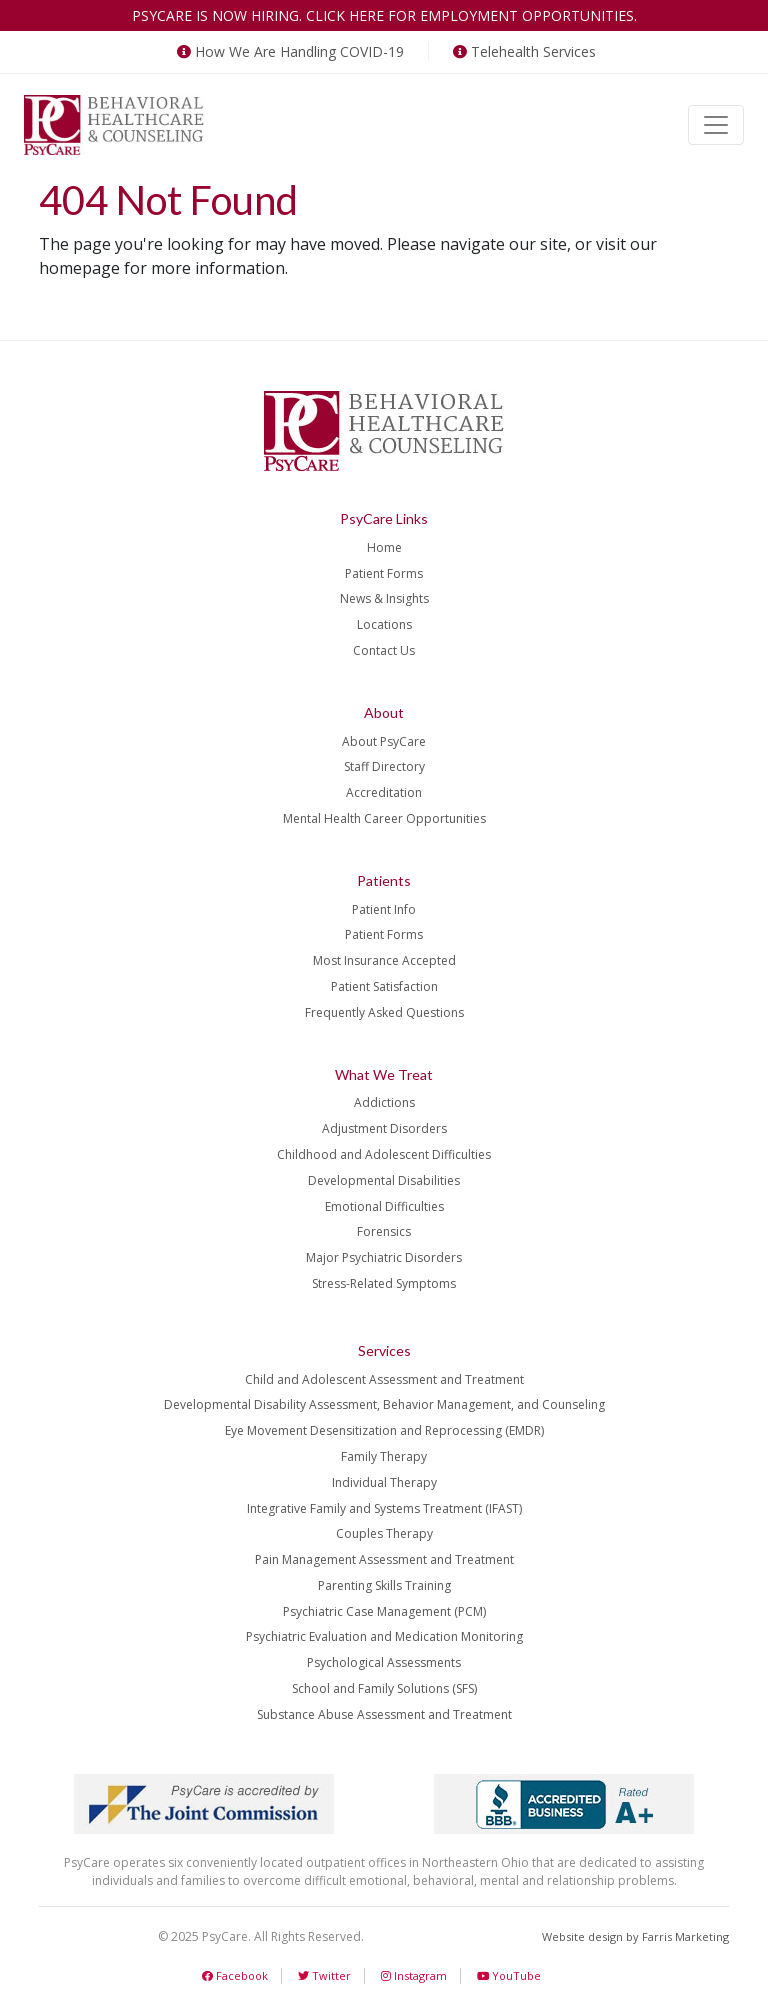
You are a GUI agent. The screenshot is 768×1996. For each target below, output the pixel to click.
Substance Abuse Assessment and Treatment (384, 1714)
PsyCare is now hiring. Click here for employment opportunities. (384, 15)
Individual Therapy (384, 1482)
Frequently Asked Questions (384, 1012)
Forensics (384, 1231)
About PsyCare (384, 741)
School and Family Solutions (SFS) (384, 1688)
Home (384, 547)
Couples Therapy (384, 1533)
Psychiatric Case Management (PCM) (384, 1611)
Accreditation (384, 792)
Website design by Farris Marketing (635, 1936)
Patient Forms (384, 573)
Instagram (414, 1975)
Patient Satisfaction (384, 986)
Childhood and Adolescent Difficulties (384, 1154)
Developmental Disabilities (384, 1180)
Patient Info (384, 909)
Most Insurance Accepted (384, 960)
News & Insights (384, 598)
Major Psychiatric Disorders (384, 1257)
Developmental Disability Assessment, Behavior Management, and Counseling (384, 1404)
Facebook (235, 1975)
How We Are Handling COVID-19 (288, 51)
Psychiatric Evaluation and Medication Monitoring (384, 1636)
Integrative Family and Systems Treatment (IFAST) (384, 1508)
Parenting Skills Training (384, 1585)
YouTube (509, 1975)
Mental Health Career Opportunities (384, 818)
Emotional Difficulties (384, 1206)
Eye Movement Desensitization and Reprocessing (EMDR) (384, 1430)
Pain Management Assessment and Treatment (384, 1559)
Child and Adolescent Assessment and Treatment (384, 1379)
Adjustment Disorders (384, 1128)
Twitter (324, 1975)
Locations (384, 624)
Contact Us (384, 650)
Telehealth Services (522, 51)
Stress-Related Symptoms (384, 1283)
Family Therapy (384, 1456)
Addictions (384, 1102)
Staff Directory (384, 766)
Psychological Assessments (384, 1662)
